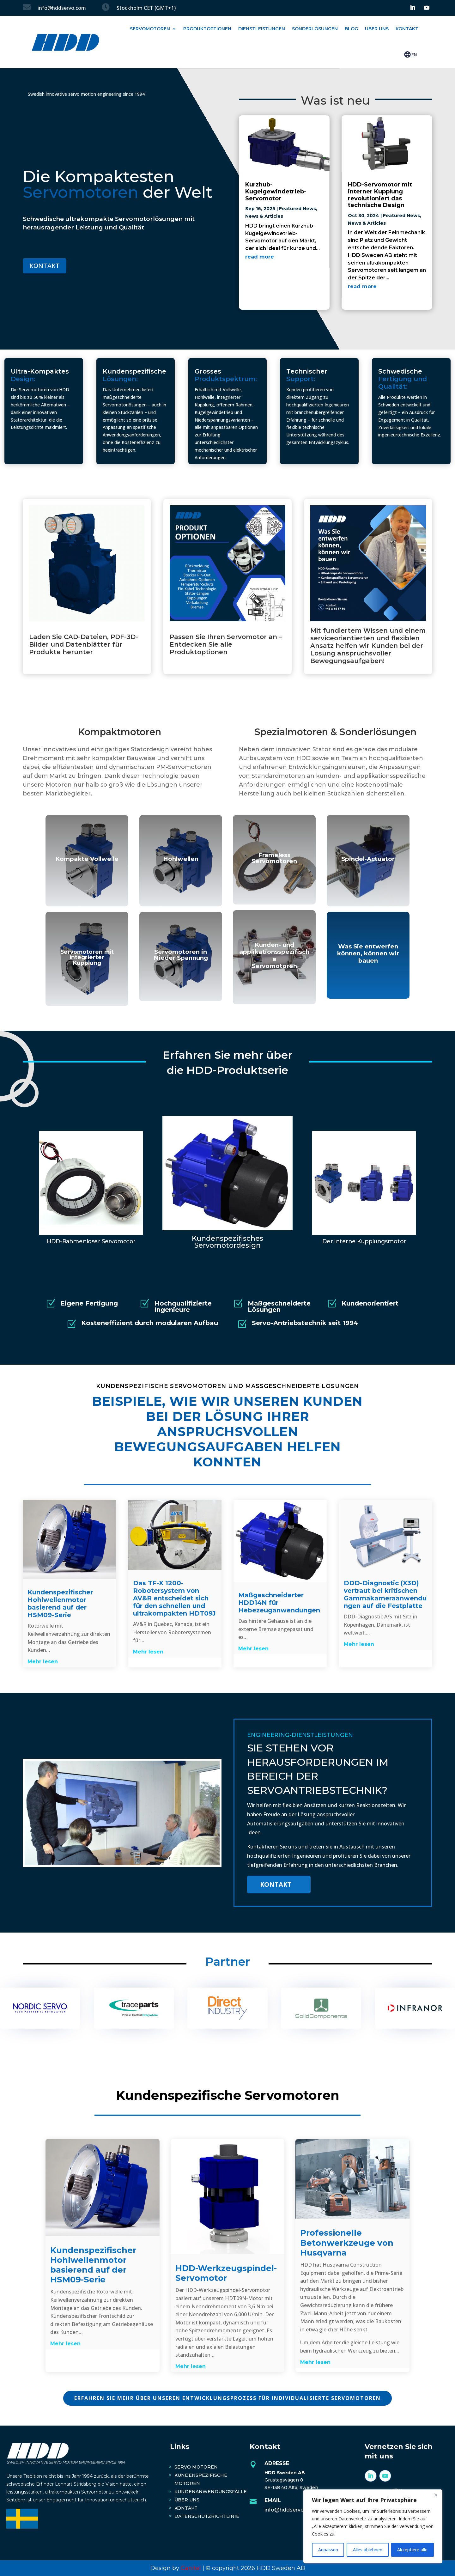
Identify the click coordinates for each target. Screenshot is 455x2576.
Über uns (186, 2500)
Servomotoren (150, 29)
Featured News (297, 208)
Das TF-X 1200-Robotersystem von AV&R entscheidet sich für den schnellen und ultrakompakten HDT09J (174, 1598)
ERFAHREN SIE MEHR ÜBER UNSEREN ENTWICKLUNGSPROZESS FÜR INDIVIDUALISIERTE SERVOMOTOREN (227, 2398)
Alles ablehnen (367, 2550)
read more (259, 257)
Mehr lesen (42, 1662)
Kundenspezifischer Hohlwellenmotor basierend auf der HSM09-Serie (60, 1603)
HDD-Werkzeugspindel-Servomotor (226, 2273)
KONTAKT (44, 265)
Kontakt (407, 29)
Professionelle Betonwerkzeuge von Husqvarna (346, 2242)
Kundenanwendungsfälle (210, 2491)
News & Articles (264, 216)
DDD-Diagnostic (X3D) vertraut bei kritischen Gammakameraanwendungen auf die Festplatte (385, 1594)
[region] (372, 2526)
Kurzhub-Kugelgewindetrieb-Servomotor (275, 191)
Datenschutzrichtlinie (206, 2516)
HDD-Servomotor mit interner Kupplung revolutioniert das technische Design (380, 195)
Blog (351, 29)
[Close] (436, 2495)
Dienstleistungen (261, 29)
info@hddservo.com (290, 2510)
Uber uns (377, 29)
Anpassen (328, 2550)
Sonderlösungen (315, 29)
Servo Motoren (196, 2467)
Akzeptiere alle (412, 2550)
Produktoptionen (207, 29)
